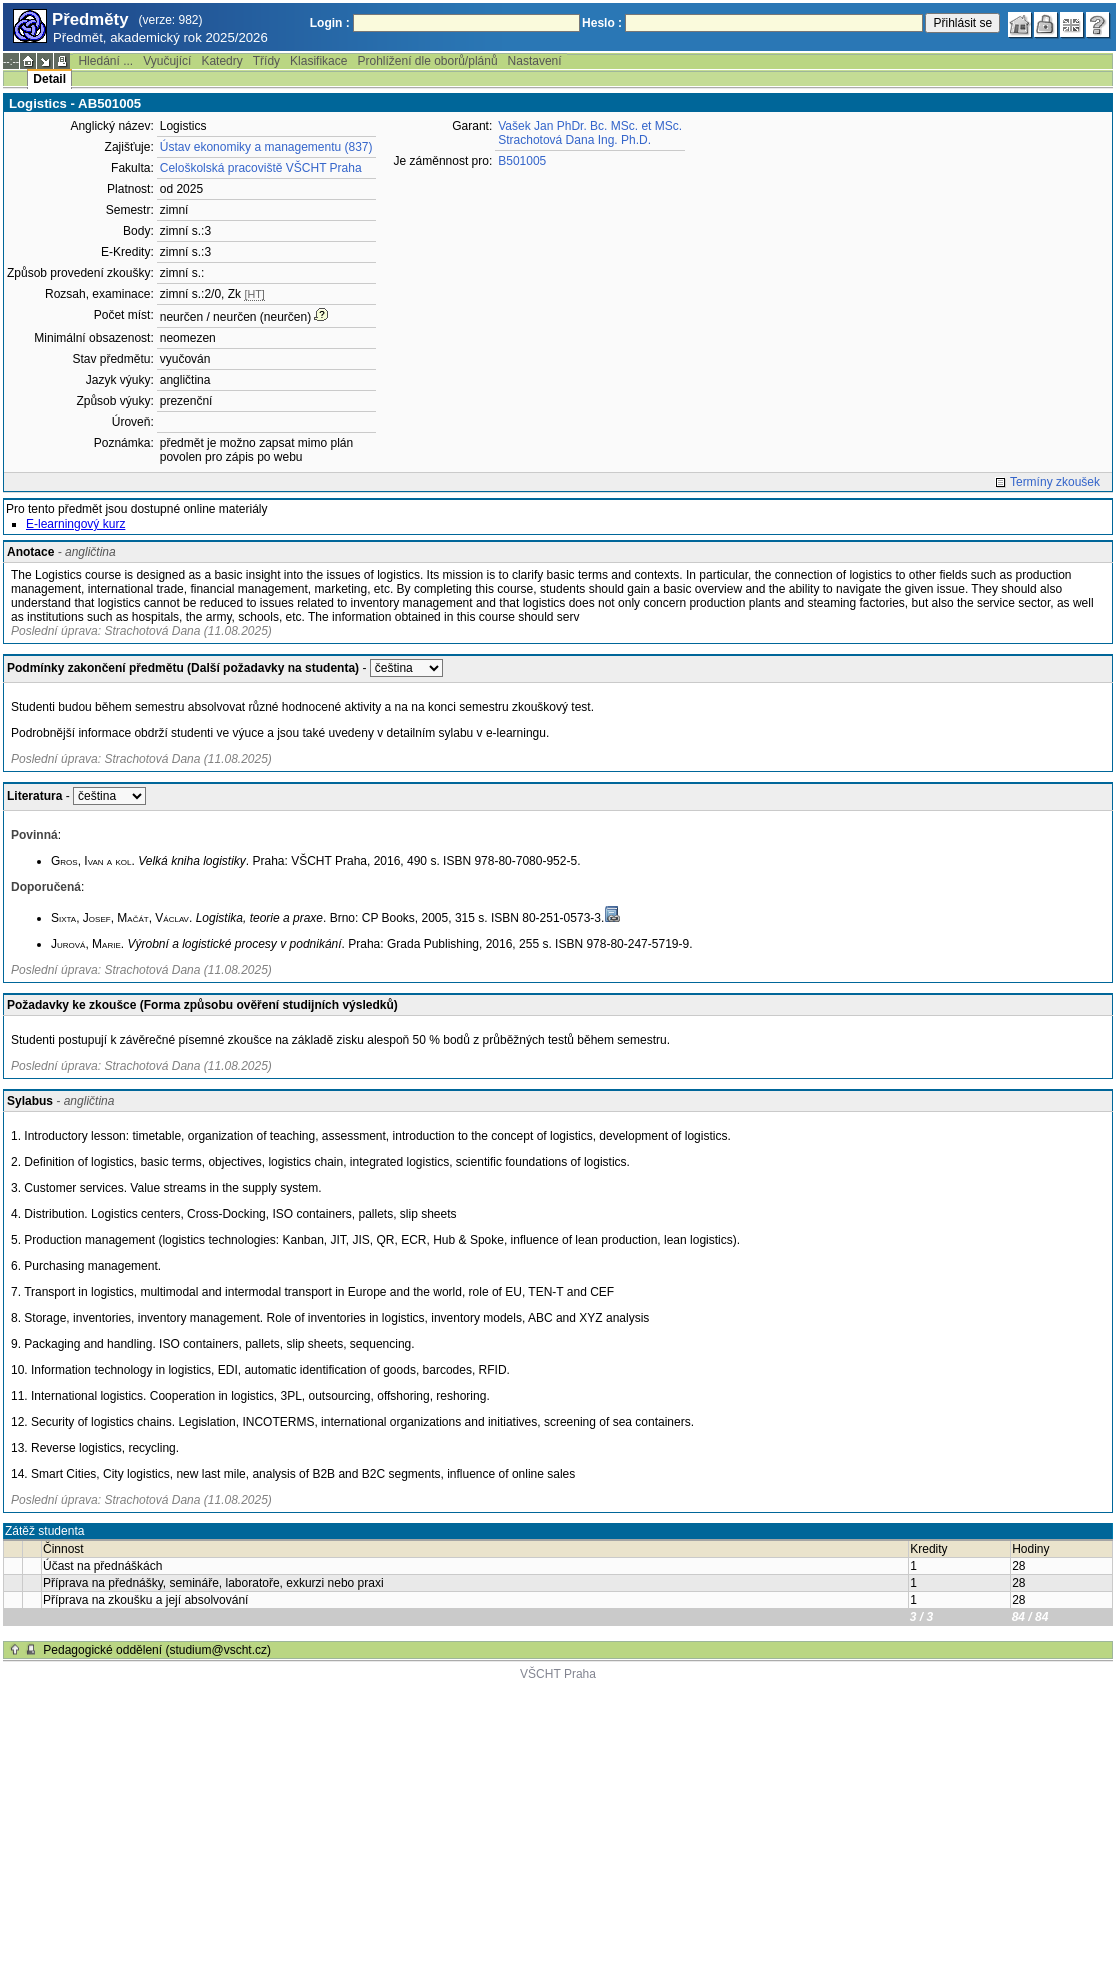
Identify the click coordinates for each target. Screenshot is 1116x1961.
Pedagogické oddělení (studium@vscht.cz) (157, 1650)
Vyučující (167, 61)
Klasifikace (318, 61)
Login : (330, 23)
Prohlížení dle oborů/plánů (427, 61)
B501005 (522, 161)
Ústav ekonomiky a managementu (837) (266, 147)
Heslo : (602, 23)
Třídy (266, 61)
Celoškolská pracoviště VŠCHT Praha (261, 168)
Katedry (221, 61)
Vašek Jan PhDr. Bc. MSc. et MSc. (590, 126)
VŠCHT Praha (558, 1674)
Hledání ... (105, 61)
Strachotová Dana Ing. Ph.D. (574, 140)
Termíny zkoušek (1055, 482)
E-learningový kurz (75, 524)
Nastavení (535, 61)
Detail (49, 79)
